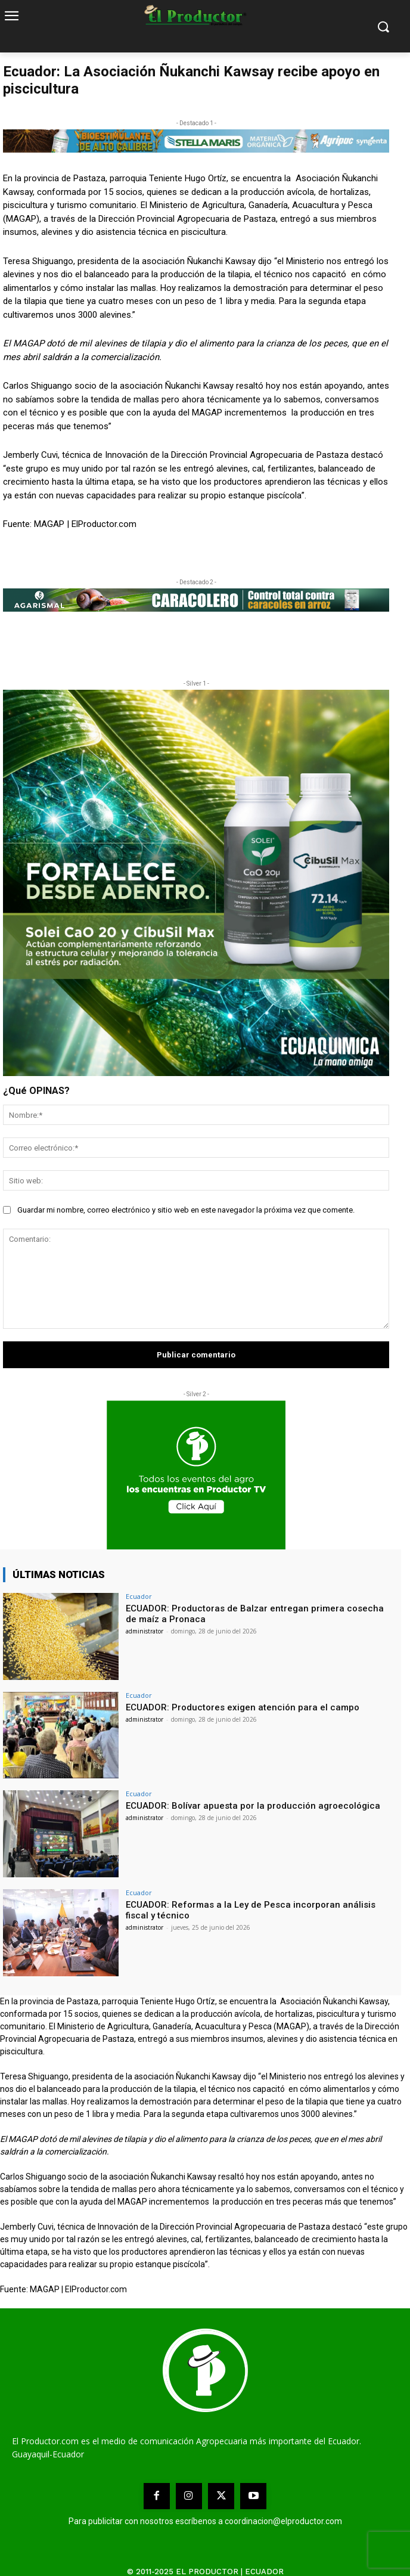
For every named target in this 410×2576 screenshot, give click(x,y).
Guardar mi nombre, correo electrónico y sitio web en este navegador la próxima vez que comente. (186, 1209)
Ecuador (139, 1596)
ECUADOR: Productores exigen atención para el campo (242, 1707)
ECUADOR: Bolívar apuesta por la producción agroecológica (253, 1805)
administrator (144, 1631)
